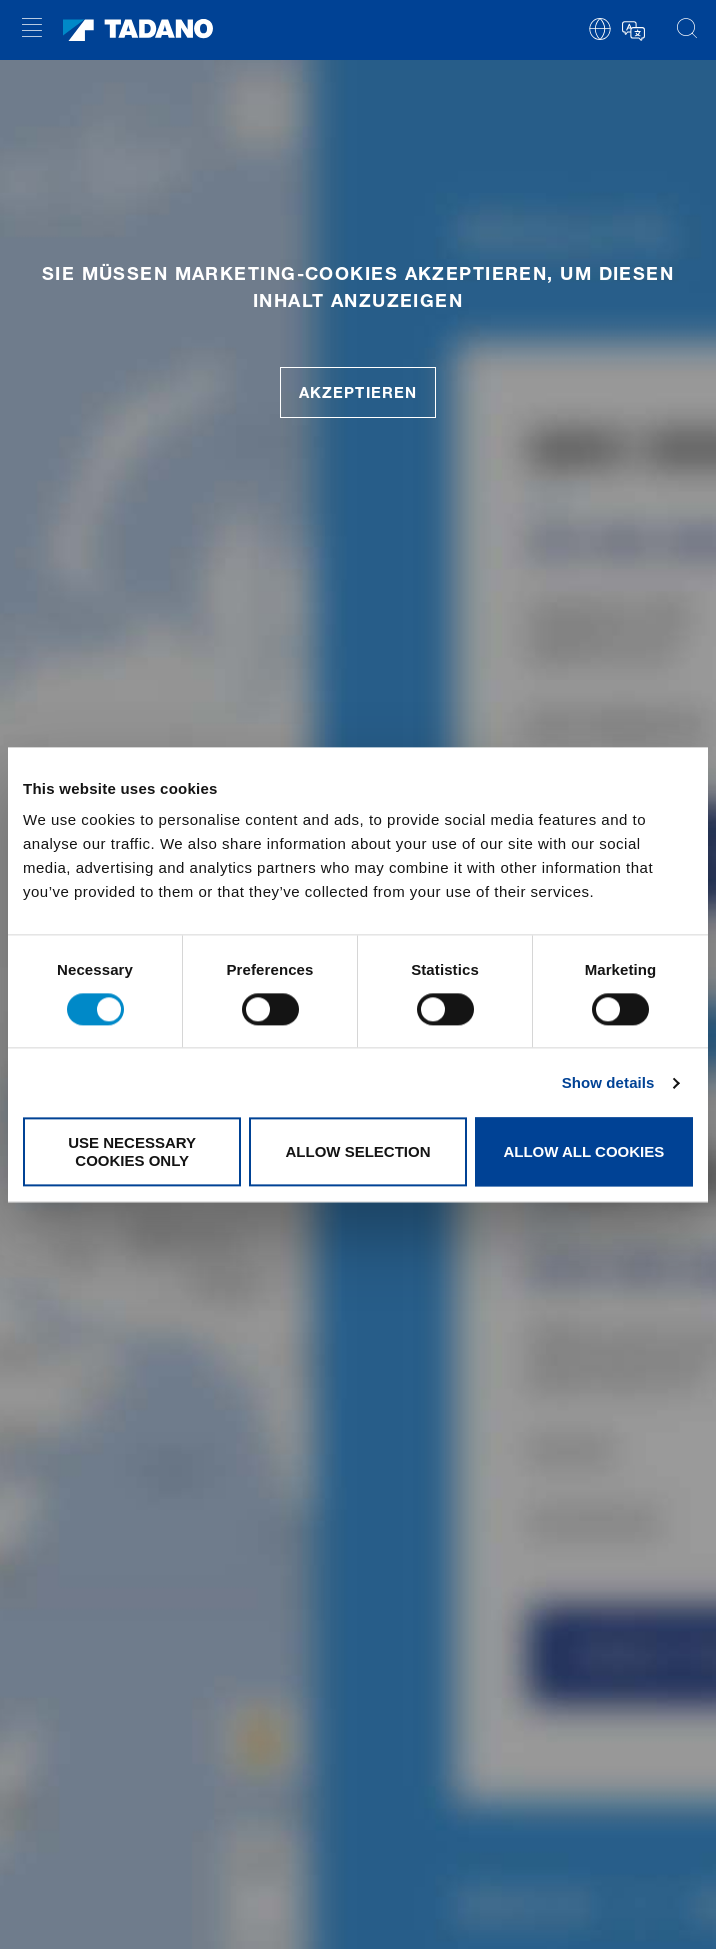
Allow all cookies (583, 1151)
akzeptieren (358, 392)
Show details (608, 1082)
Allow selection (358, 1151)
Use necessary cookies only (132, 1152)
